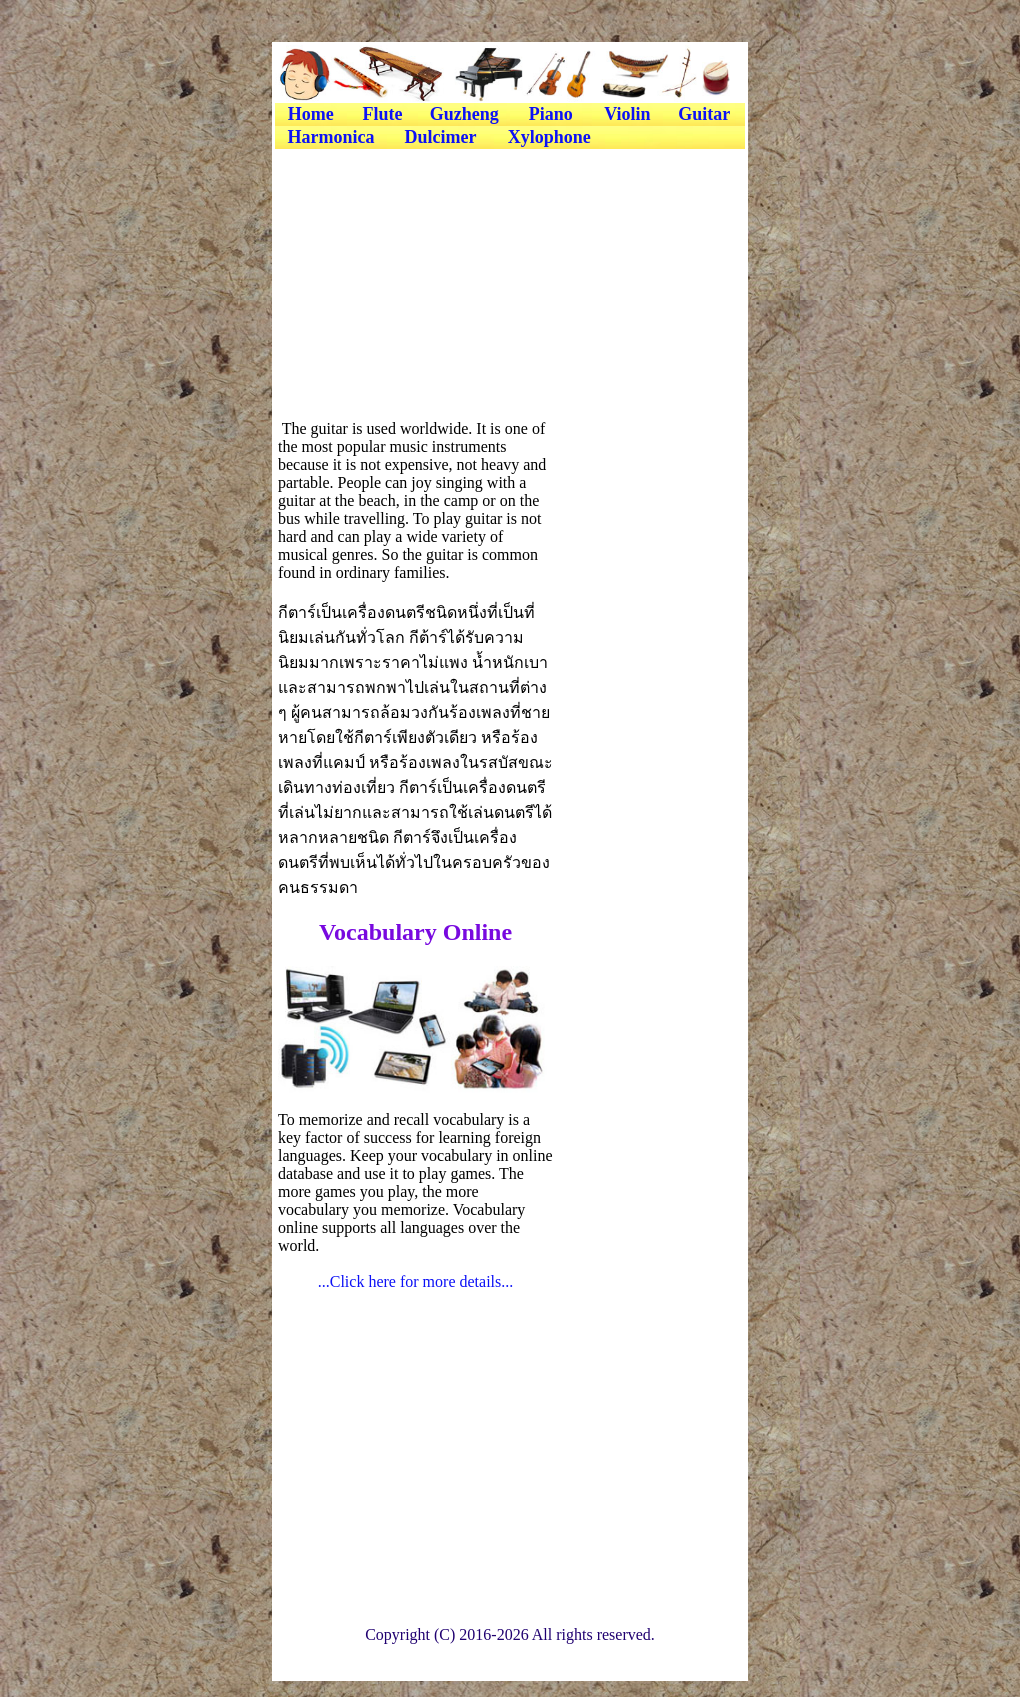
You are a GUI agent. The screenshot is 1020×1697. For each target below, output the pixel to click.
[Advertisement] (509, 197)
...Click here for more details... (416, 1281)
